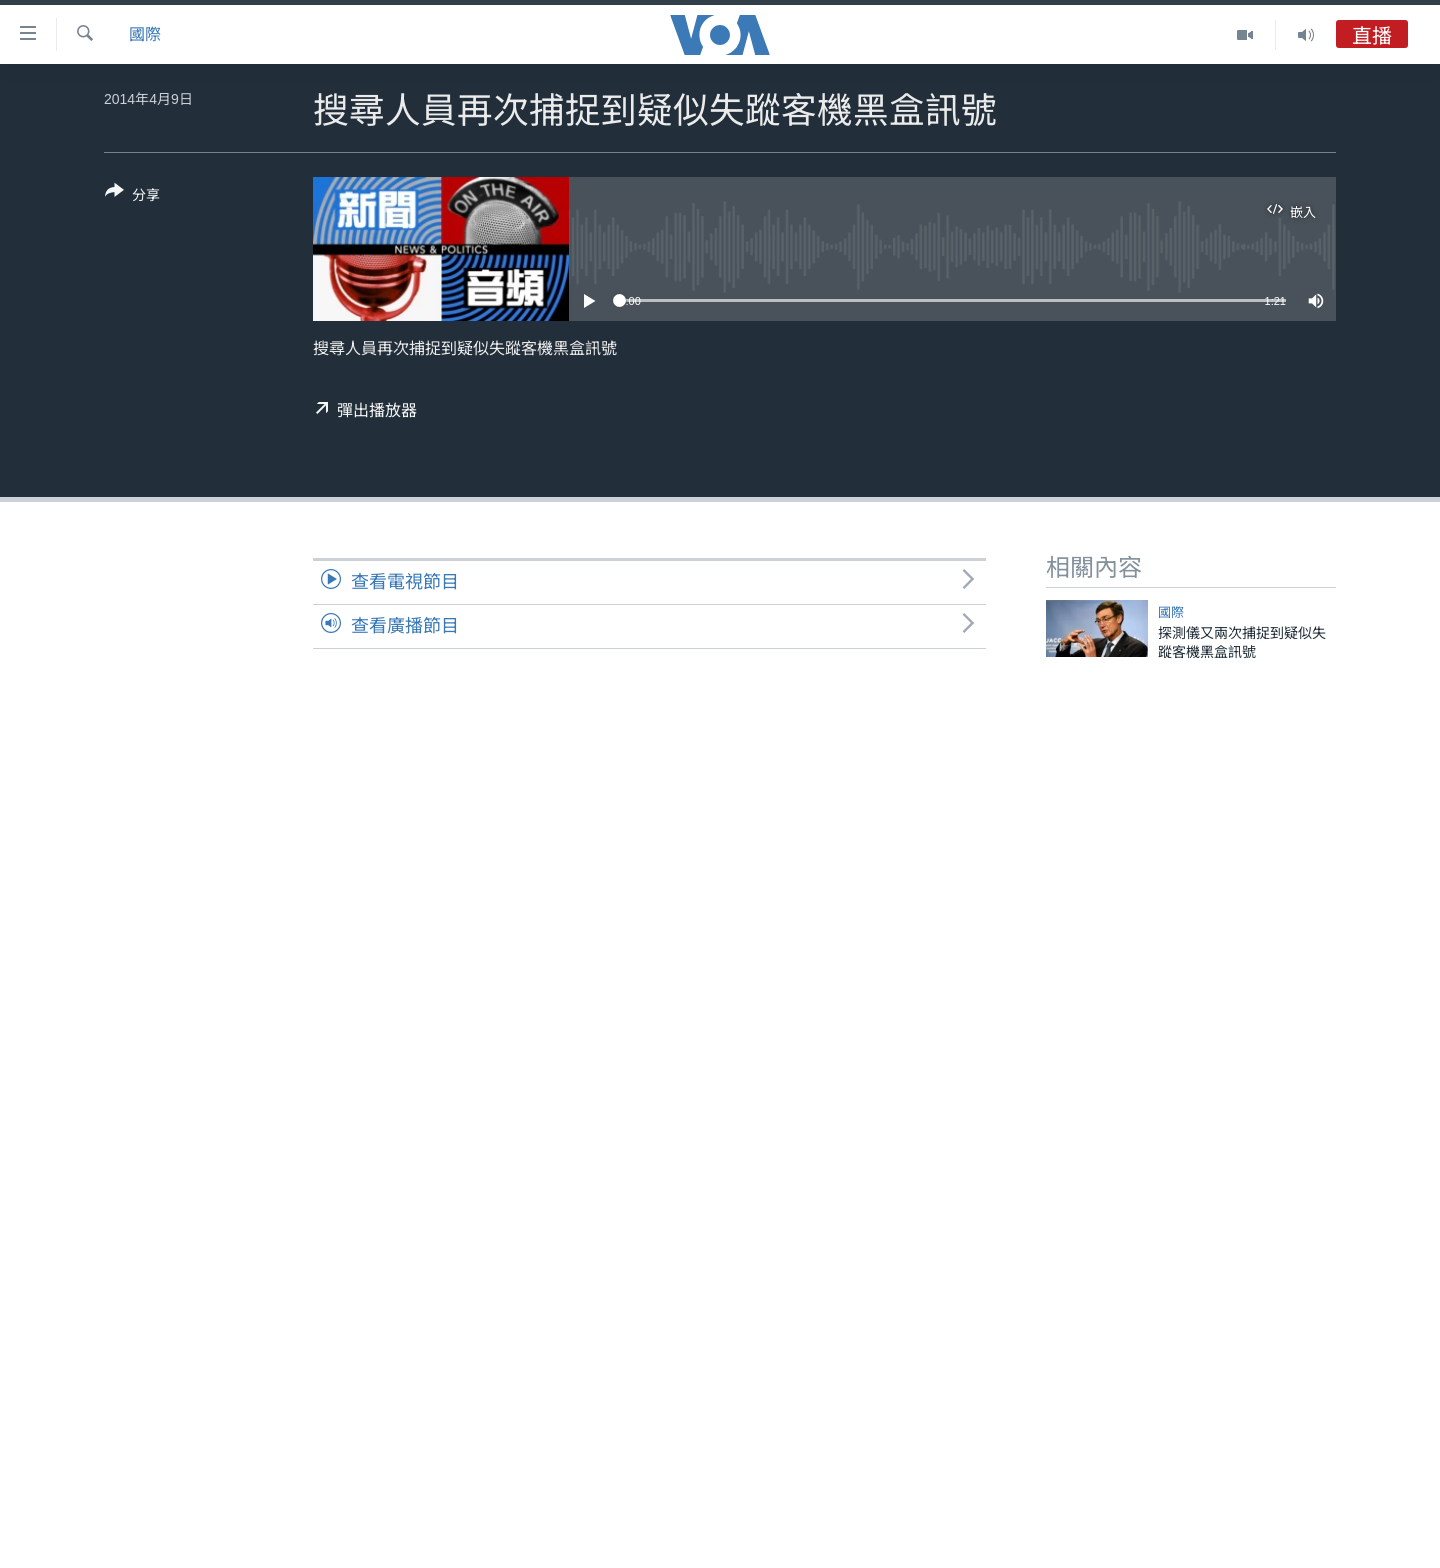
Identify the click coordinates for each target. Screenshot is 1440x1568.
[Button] (132, 197)
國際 (145, 34)
